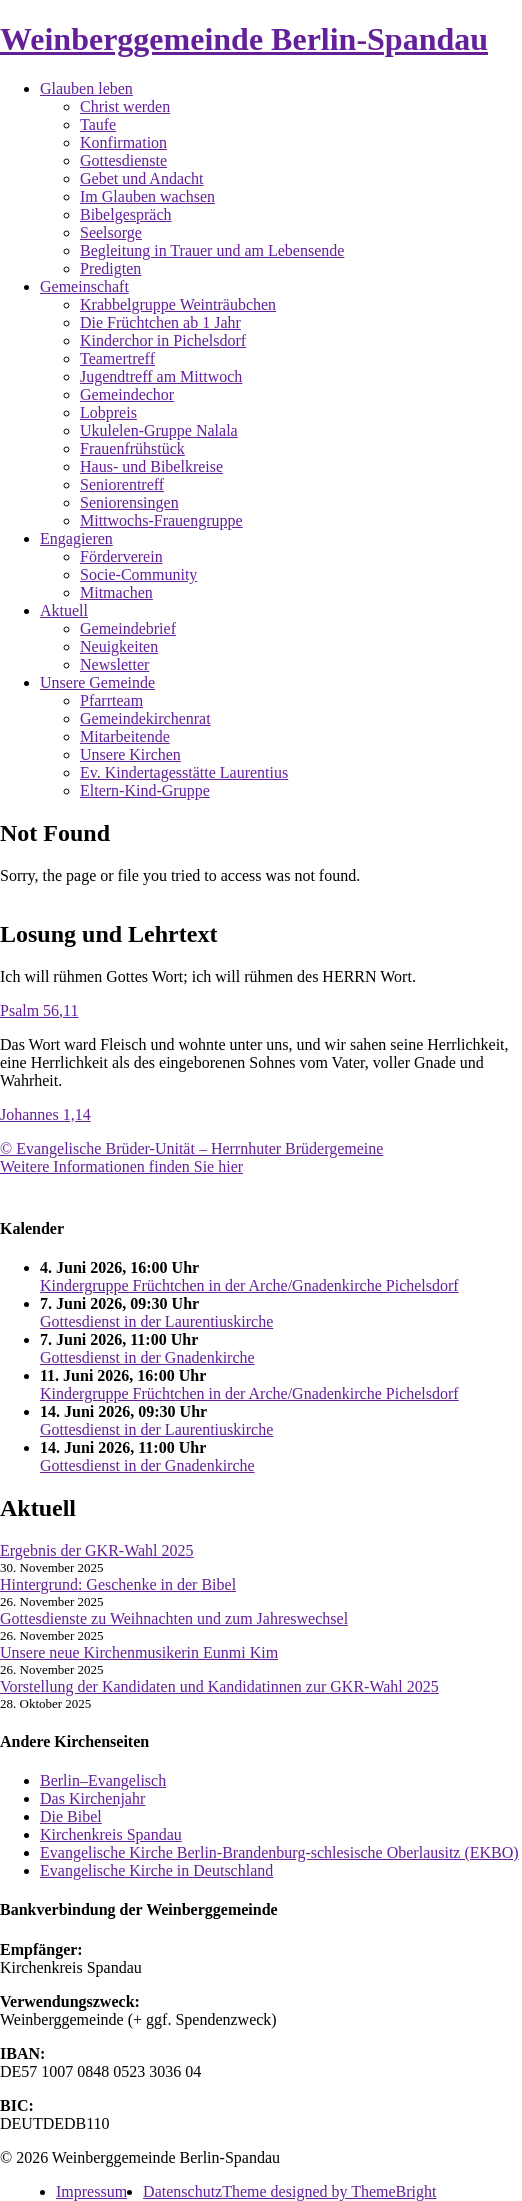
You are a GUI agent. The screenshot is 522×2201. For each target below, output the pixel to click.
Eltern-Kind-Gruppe (145, 790)
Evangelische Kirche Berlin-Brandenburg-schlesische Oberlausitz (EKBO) (279, 1852)
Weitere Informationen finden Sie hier (121, 1166)
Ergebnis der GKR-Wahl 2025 (97, 1550)
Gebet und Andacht (142, 178)
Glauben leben (86, 88)
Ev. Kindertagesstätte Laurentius (184, 772)
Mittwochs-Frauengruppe (161, 520)
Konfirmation (123, 142)
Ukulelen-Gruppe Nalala (159, 430)
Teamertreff (117, 358)
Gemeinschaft (84, 286)
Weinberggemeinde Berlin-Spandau (244, 39)
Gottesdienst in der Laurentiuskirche (156, 1321)
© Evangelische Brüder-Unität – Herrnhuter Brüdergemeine (191, 1148)
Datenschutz (182, 2191)
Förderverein (121, 556)
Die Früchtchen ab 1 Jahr (160, 322)
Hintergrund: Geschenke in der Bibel (118, 1584)
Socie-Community (138, 574)
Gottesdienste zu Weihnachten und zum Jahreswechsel (174, 1618)
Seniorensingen (129, 502)
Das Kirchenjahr (92, 1798)
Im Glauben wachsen (147, 196)
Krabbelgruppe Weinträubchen (178, 304)
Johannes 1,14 (45, 1114)
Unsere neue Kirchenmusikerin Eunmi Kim (139, 1652)
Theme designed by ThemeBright (329, 2191)
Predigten (110, 268)
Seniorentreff (122, 484)
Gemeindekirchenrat (145, 718)
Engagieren (76, 538)
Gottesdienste (123, 160)
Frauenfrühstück (132, 448)
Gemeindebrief (128, 628)
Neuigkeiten (119, 646)
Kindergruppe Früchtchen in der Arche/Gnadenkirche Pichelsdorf (249, 1285)
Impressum (91, 2191)
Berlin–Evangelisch (103, 1780)
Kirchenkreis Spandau (111, 1834)
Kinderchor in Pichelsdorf (163, 340)
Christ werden (125, 106)
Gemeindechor (127, 394)
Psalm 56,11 (39, 1010)
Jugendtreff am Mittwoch (161, 376)
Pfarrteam (111, 700)
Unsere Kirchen (130, 754)
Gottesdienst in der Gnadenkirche (147, 1357)
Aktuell (64, 610)
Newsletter (114, 664)
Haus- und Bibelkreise (151, 466)
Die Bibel (71, 1816)
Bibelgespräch (126, 214)
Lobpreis (108, 412)
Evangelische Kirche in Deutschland (156, 1870)
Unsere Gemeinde (97, 682)
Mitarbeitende (125, 736)
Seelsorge (111, 232)
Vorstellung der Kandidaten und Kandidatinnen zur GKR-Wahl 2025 (219, 1686)
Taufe (98, 124)
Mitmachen (116, 592)
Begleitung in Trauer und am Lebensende (212, 250)
